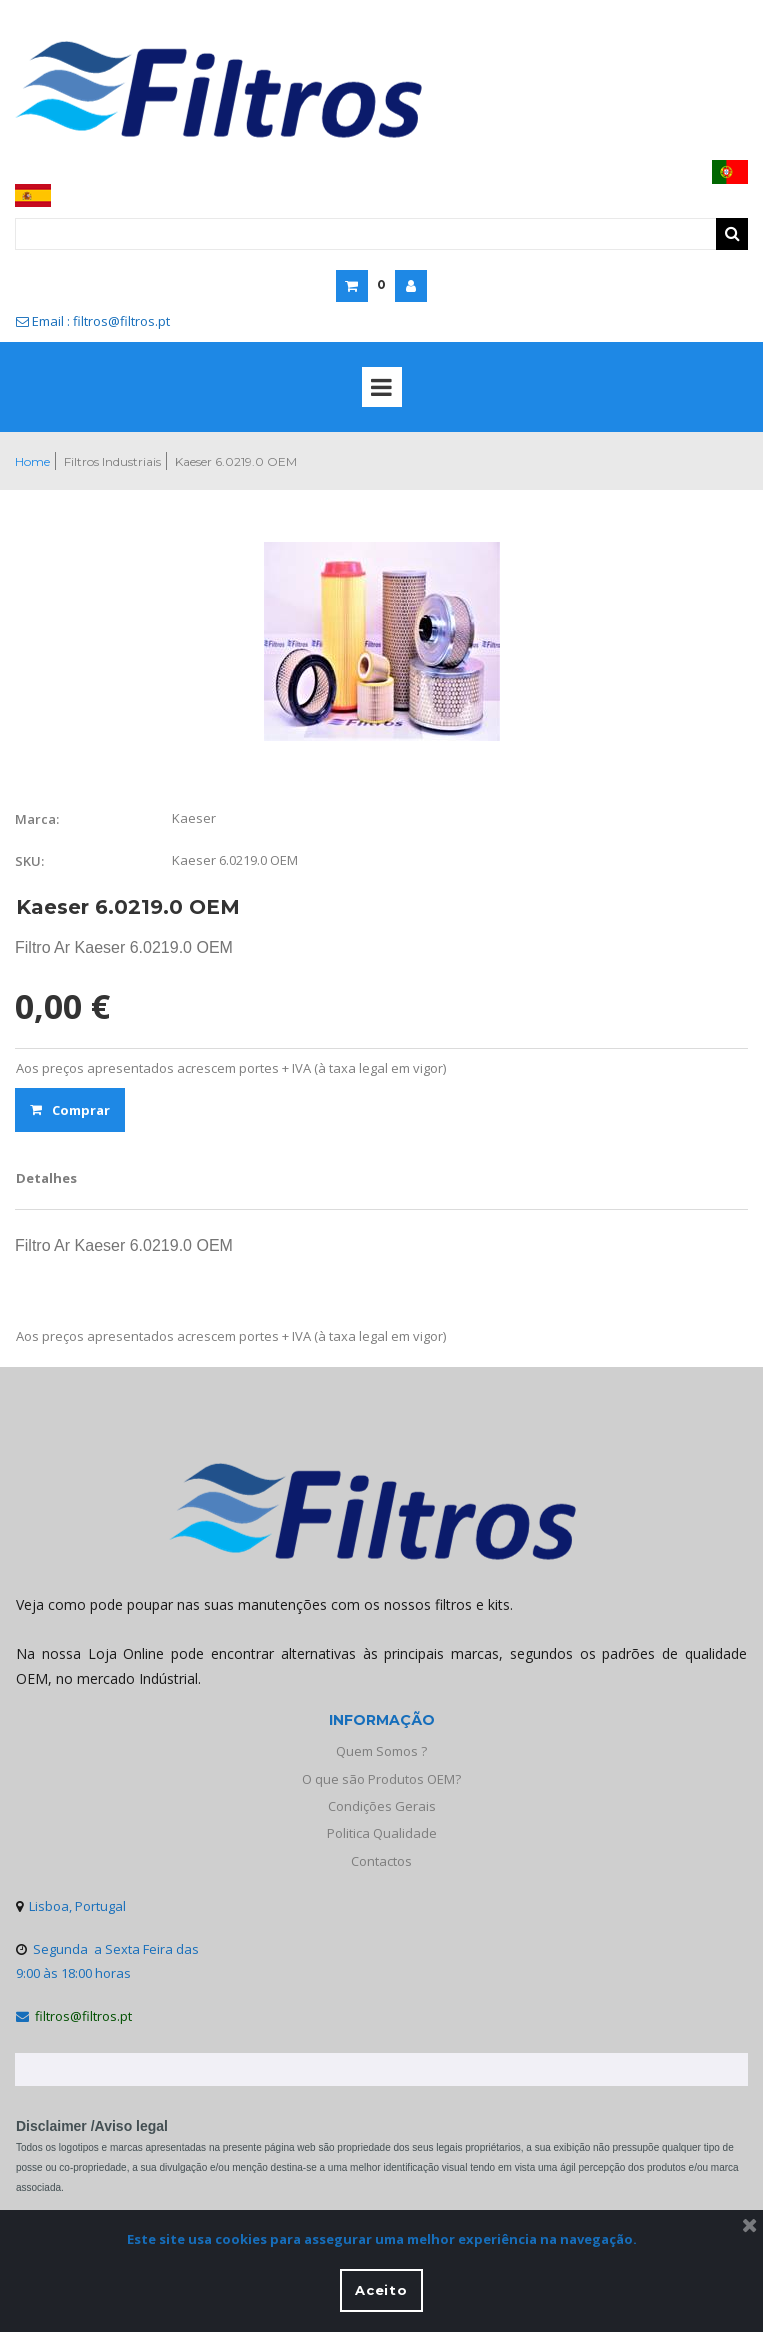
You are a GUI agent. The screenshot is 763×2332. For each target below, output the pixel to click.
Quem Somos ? (381, 1751)
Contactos (381, 1861)
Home (32, 461)
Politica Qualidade (382, 1833)
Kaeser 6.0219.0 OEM (236, 461)
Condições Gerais (382, 1806)
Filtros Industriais (112, 461)
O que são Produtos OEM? (381, 1779)
